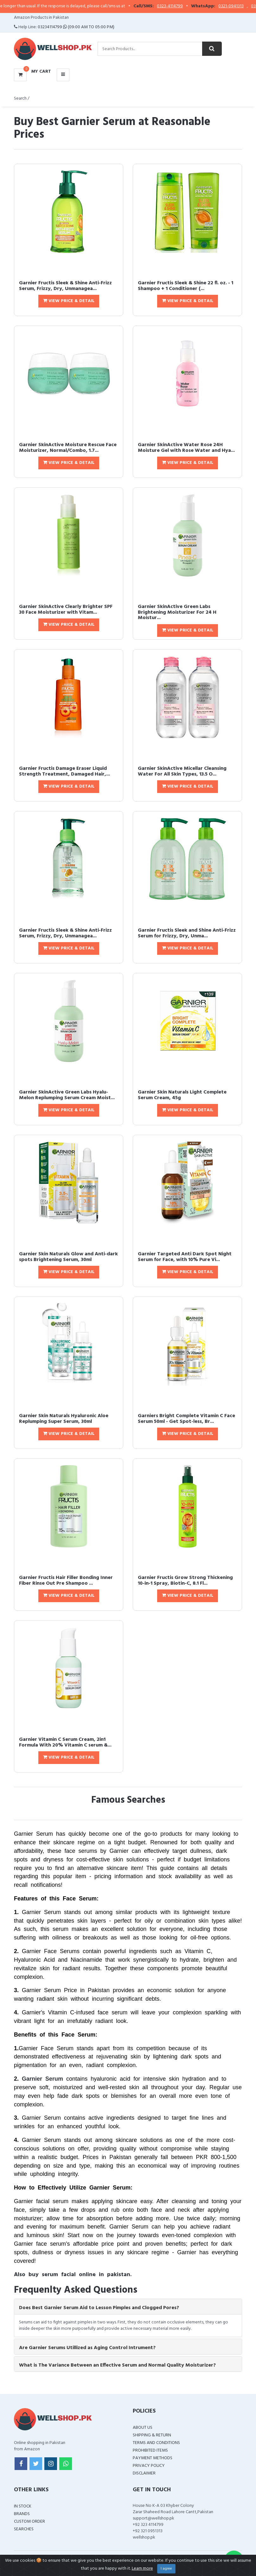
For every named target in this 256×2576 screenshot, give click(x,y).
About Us (142, 2427)
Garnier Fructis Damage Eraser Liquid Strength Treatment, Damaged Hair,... (64, 771)
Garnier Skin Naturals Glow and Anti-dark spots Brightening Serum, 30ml (68, 1257)
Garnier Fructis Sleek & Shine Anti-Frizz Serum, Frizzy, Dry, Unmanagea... (65, 286)
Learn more (142, 2568)
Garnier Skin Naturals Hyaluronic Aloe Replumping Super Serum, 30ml (63, 1419)
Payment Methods (152, 2458)
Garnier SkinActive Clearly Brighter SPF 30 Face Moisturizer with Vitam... (65, 610)
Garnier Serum (42, 2079)
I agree (166, 2569)
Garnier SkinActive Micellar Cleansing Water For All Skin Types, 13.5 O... (182, 771)
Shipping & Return (152, 2435)
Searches (24, 2529)
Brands (22, 2514)
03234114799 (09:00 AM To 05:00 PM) (76, 27)
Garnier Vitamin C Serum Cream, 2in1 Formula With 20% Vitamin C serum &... (65, 1742)
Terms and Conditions (156, 2443)
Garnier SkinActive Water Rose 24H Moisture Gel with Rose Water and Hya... (186, 448)
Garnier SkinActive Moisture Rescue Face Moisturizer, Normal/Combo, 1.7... (68, 448)
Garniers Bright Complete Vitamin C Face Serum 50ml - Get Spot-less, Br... (186, 1419)
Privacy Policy (149, 2465)
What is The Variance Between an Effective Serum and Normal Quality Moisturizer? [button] (117, 2365)
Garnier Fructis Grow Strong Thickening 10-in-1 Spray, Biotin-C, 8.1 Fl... (185, 1581)
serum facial (59, 2274)
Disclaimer (144, 2473)
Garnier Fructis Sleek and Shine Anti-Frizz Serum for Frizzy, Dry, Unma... (187, 933)
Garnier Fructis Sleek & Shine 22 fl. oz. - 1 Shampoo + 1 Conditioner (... (185, 286)
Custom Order (29, 2521)
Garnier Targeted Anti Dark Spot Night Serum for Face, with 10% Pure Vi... (185, 1257)
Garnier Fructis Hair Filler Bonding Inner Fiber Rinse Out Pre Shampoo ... (66, 1581)
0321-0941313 (242, 6)
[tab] (128, 2306)
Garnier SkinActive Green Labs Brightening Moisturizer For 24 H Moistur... (177, 612)
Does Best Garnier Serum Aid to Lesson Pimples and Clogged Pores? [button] (99, 2308)
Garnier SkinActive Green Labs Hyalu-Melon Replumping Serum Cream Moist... (67, 1095)
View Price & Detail (68, 301)
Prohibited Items (150, 2450)
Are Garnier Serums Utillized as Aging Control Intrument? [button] (87, 2348)
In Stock (22, 2506)
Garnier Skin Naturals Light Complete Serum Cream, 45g (182, 1095)
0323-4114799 (182, 6)
